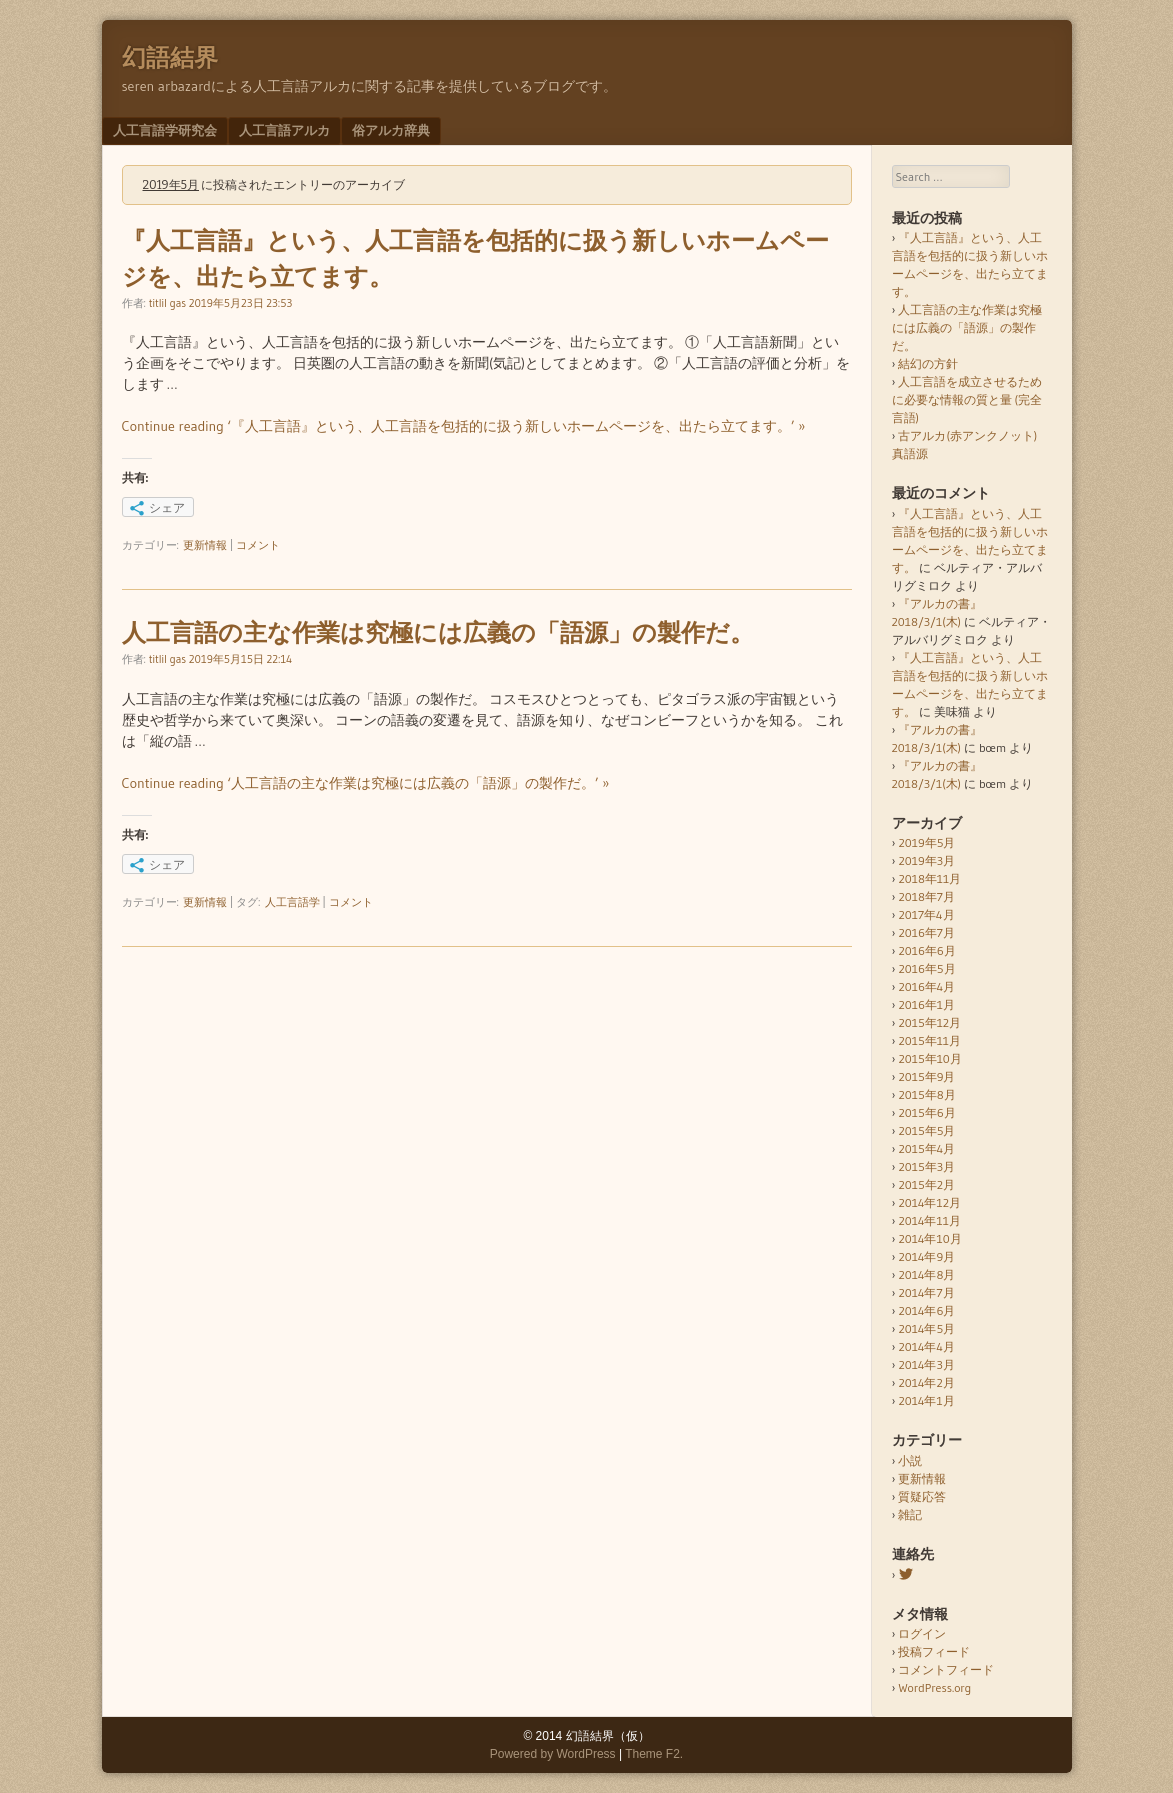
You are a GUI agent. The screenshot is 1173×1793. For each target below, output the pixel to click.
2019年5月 (926, 842)
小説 (910, 1460)
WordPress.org (934, 1687)
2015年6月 (926, 1112)
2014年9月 (926, 1256)
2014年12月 (929, 1202)
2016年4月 (926, 986)
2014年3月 (926, 1364)
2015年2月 (926, 1184)
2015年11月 (929, 1040)
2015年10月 (929, 1058)
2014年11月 (929, 1220)
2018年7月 (926, 896)
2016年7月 (926, 932)
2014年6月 (926, 1310)
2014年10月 (929, 1238)
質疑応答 (922, 1496)
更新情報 (205, 545)
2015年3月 (926, 1166)
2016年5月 (926, 968)
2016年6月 (926, 950)
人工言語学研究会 (165, 130)
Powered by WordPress (553, 1754)
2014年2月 (926, 1382)
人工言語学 (292, 902)
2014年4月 (926, 1346)
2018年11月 (929, 878)
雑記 (910, 1514)
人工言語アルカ (284, 130)
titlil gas (167, 303)
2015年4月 (926, 1148)
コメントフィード (946, 1669)
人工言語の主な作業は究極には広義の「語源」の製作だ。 (438, 633)
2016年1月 (926, 1004)
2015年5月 (926, 1130)
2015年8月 (926, 1094)
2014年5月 (926, 1328)
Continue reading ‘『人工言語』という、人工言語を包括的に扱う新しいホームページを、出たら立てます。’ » (464, 426)
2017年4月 (926, 914)
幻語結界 (170, 58)
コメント (258, 545)
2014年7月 (926, 1292)
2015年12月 (929, 1022)
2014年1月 (926, 1400)
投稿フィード (934, 1651)
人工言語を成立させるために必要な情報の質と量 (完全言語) (967, 399)
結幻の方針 (928, 363)
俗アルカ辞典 (391, 130)
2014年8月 (926, 1274)
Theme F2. (654, 1754)
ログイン (922, 1633)
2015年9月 (926, 1076)
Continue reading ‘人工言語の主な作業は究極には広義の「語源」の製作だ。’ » (366, 783)
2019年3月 (926, 860)
